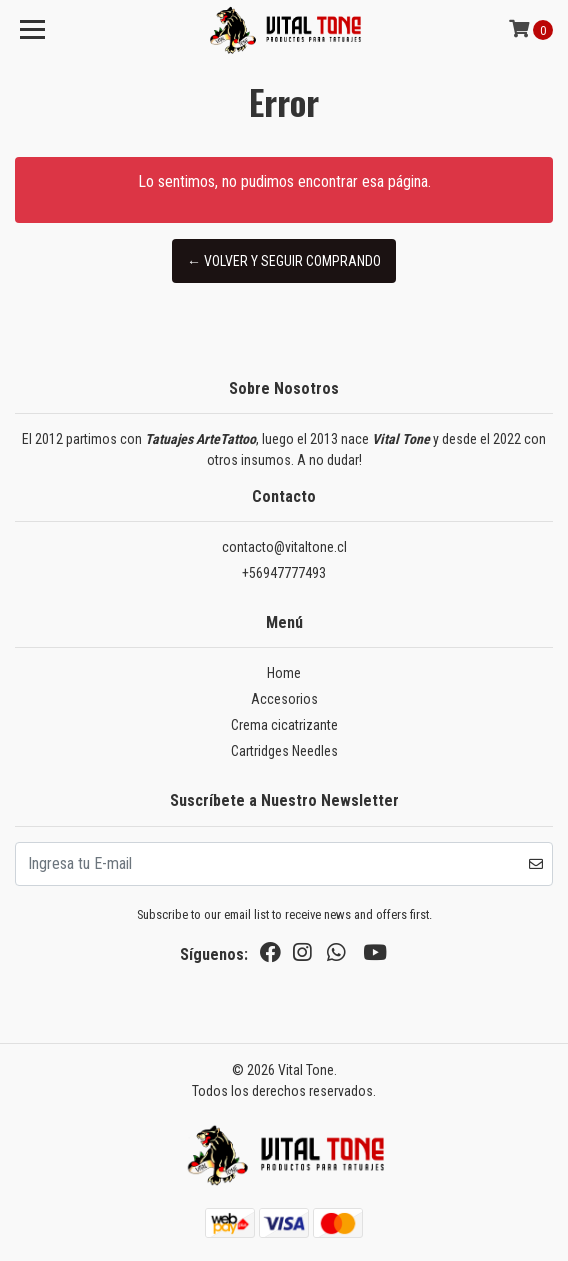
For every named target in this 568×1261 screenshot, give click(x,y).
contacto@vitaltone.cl (284, 547)
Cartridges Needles (284, 751)
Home (284, 673)
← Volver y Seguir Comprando (284, 261)
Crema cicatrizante (284, 725)
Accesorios (284, 699)
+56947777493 (284, 573)
